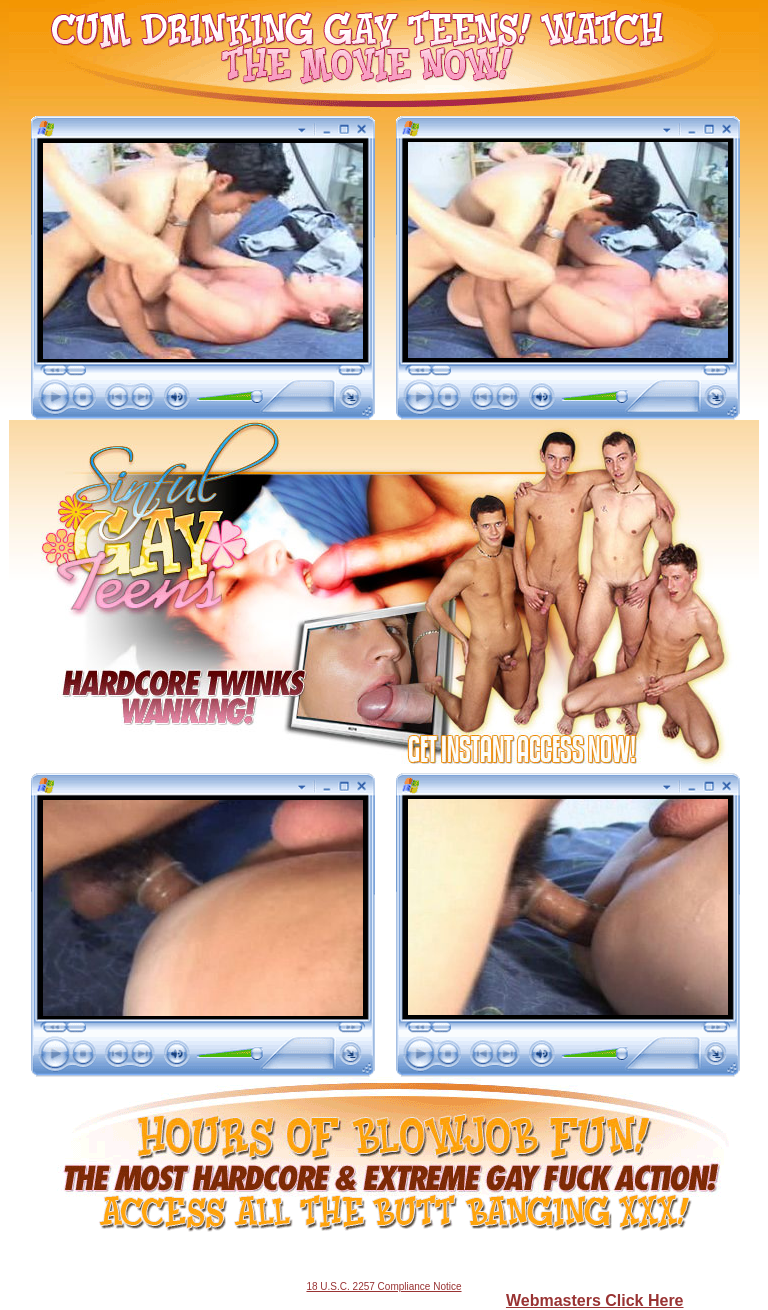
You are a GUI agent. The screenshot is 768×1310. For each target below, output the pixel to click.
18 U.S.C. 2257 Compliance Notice (383, 1286)
